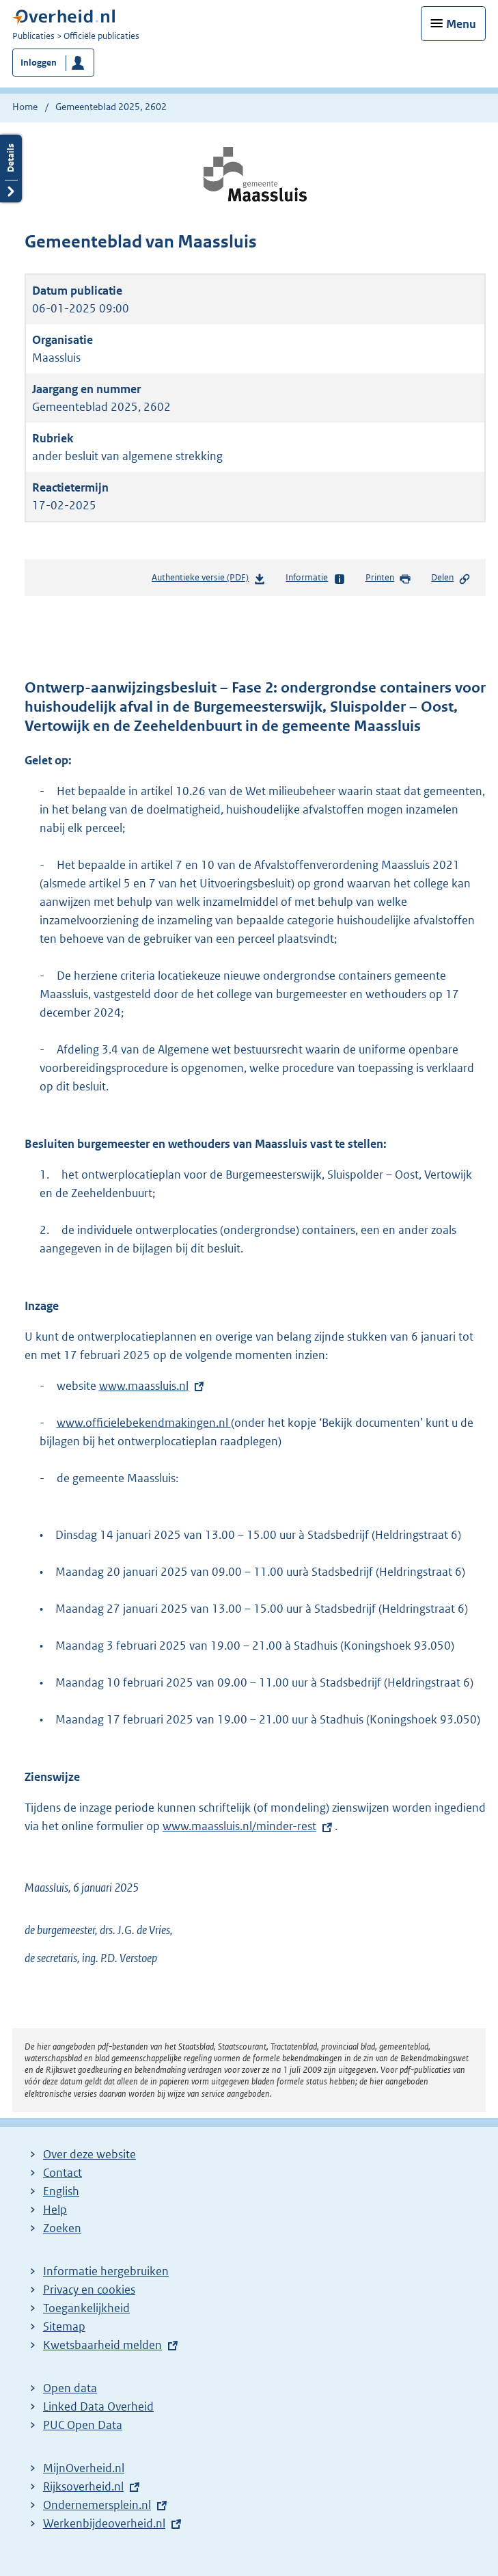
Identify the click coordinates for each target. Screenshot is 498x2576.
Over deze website (89, 2154)
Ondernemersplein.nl (97, 2504)
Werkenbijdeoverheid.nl (104, 2523)
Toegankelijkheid (86, 2308)
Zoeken (62, 2228)
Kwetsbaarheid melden (102, 2344)
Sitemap (64, 2326)
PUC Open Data (82, 2424)
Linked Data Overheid (98, 2406)
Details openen (11, 168)
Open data (70, 2388)
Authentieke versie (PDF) (209, 580)
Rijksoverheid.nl (83, 2486)
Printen (388, 578)
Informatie (315, 578)
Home (25, 106)
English (61, 2191)
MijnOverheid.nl (83, 2468)
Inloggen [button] (38, 62)
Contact (62, 2172)
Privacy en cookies (89, 2289)
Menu (461, 23)
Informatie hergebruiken (106, 2271)
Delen (451, 578)
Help (55, 2209)
